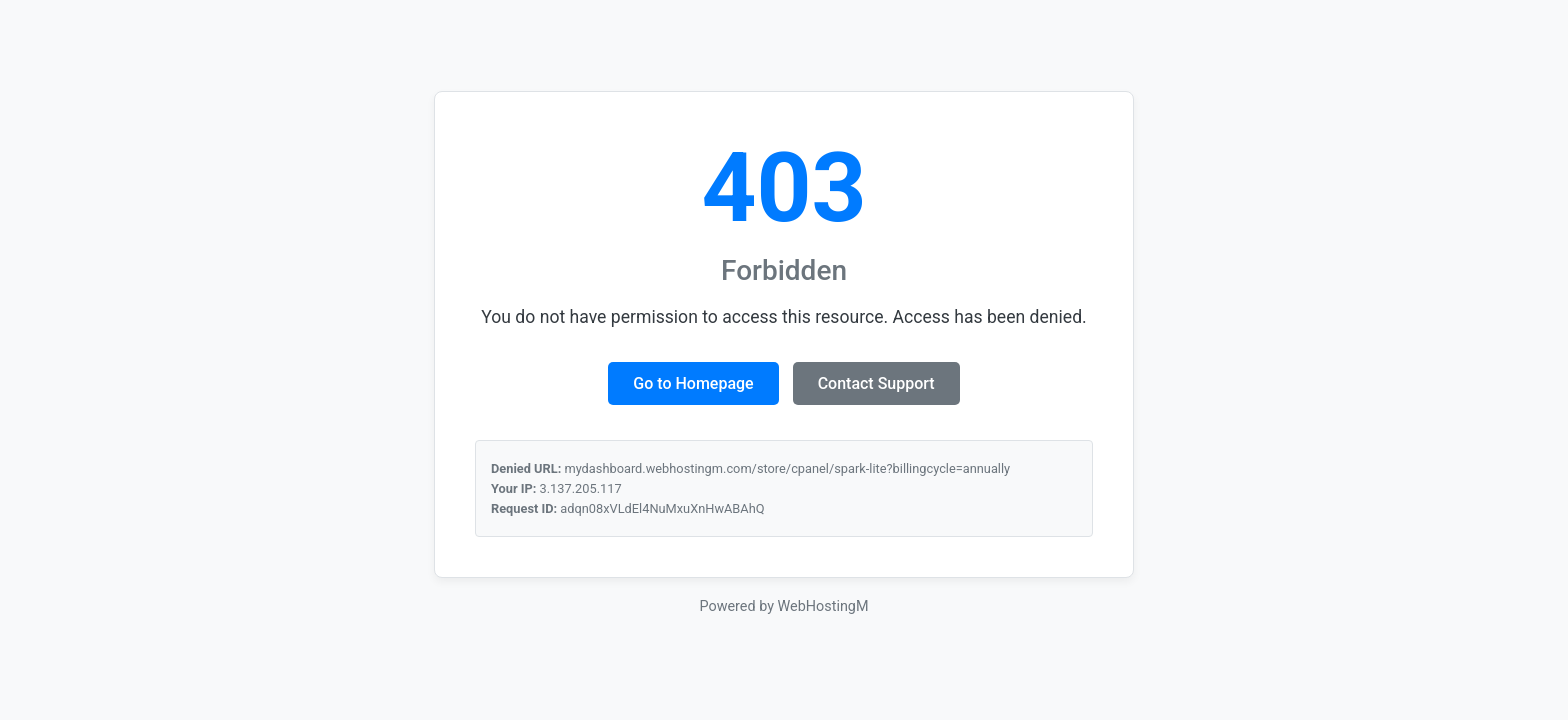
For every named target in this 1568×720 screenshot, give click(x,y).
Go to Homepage (693, 383)
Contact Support (876, 383)
